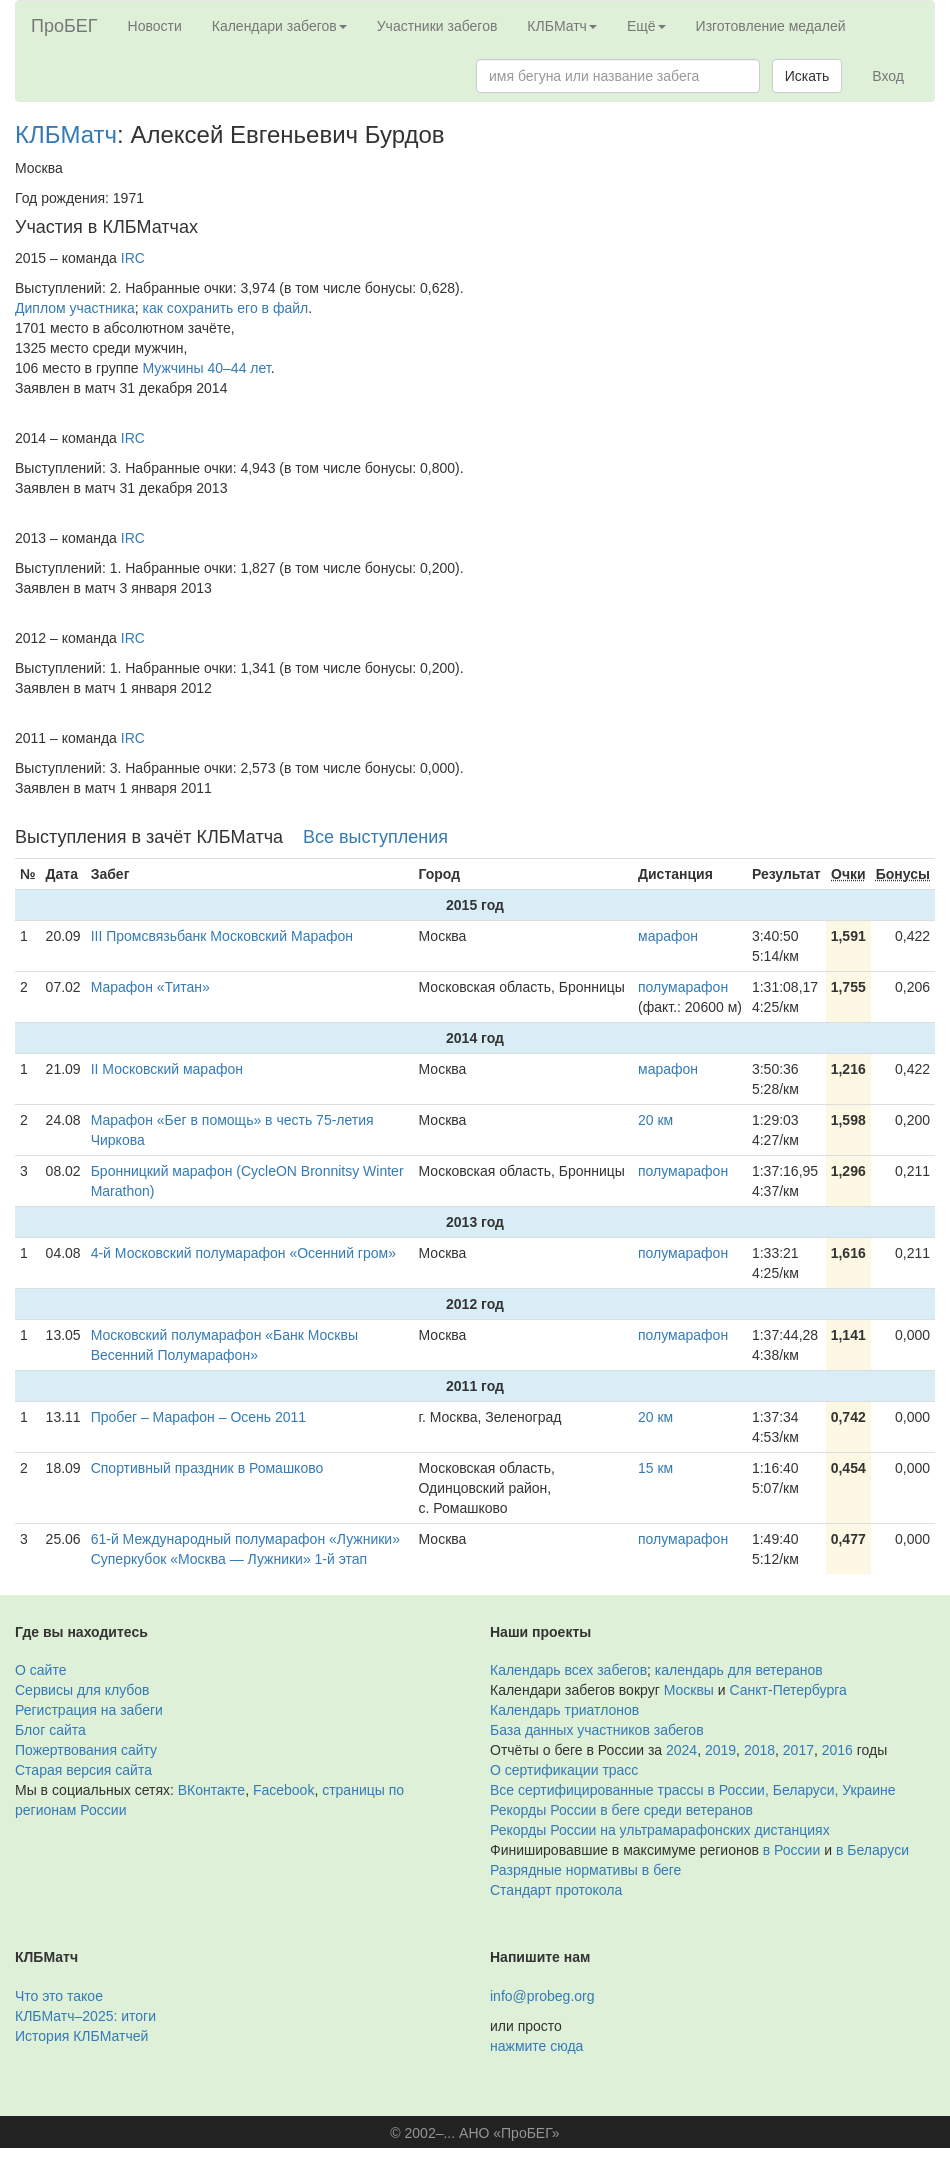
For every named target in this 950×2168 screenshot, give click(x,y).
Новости (155, 26)
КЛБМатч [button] (562, 26)
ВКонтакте (211, 1790)
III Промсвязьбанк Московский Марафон (222, 936)
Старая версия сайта (83, 1770)
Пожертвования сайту (86, 1750)
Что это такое (59, 1996)
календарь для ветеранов (739, 1670)
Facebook (283, 1790)
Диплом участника (75, 308)
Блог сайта (50, 1730)
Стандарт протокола (556, 1890)
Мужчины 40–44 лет (207, 368)
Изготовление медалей (771, 26)
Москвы (689, 1690)
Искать (807, 76)
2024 (681, 1750)
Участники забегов (437, 26)
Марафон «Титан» (150, 987)
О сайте (40, 1670)
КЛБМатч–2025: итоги (85, 2016)
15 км (655, 1468)
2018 (759, 1750)
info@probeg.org (542, 1996)
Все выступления (375, 837)
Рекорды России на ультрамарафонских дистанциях (660, 1830)
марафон (668, 936)
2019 (720, 1750)
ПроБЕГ (64, 26)
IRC (133, 258)
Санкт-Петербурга (788, 1690)
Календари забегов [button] (279, 26)
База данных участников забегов (597, 1730)
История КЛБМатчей (81, 2036)
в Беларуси (872, 1850)
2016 (837, 1750)
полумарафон (683, 987)
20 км (655, 1120)
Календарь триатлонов (564, 1710)
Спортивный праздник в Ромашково (207, 1468)
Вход (888, 76)
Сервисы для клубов (82, 1690)
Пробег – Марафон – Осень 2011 (198, 1417)
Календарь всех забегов (568, 1670)
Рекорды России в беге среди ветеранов (621, 1810)
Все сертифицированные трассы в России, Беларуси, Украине (693, 1790)
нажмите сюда (536, 2046)
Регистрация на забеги (89, 1710)
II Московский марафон (167, 1069)
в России (791, 1850)
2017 (798, 1750)
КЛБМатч (66, 134)
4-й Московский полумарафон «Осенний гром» (243, 1253)
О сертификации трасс (564, 1770)
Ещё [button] (646, 26)
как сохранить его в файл (226, 308)
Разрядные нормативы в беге (585, 1870)
